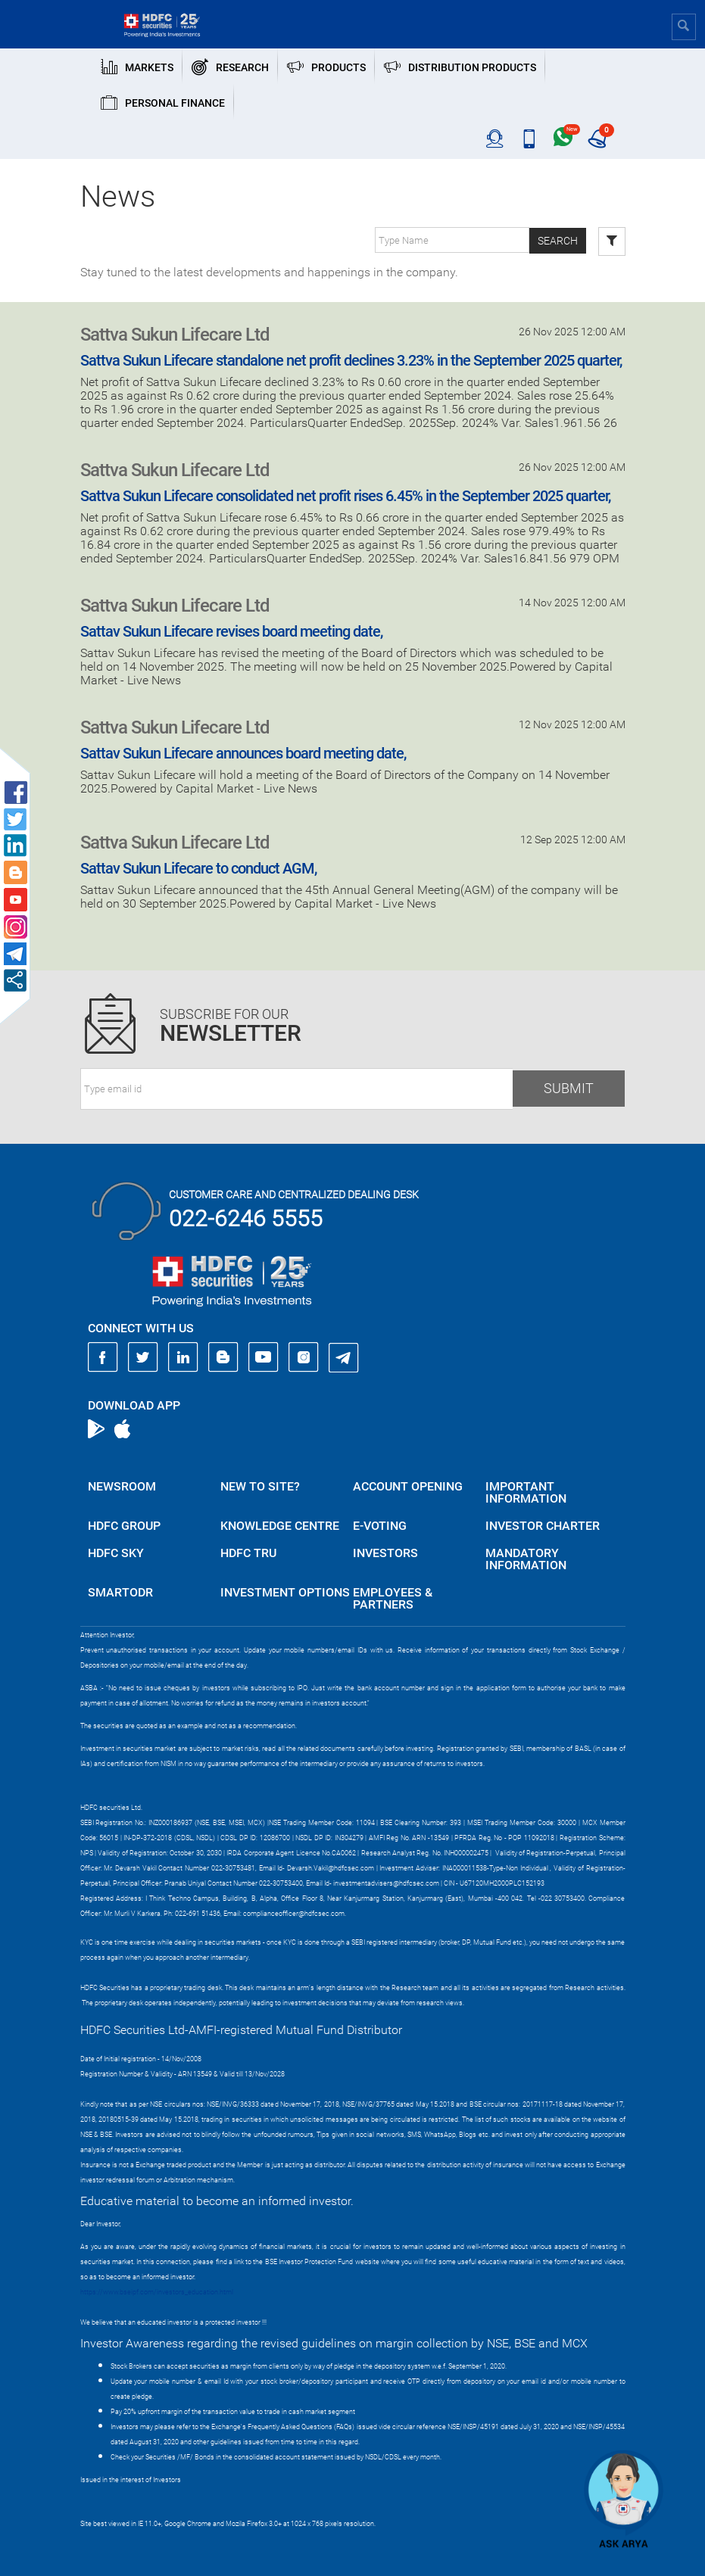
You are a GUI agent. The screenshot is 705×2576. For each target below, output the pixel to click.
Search (558, 241)
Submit (569, 1088)
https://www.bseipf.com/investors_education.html (156, 2292)
